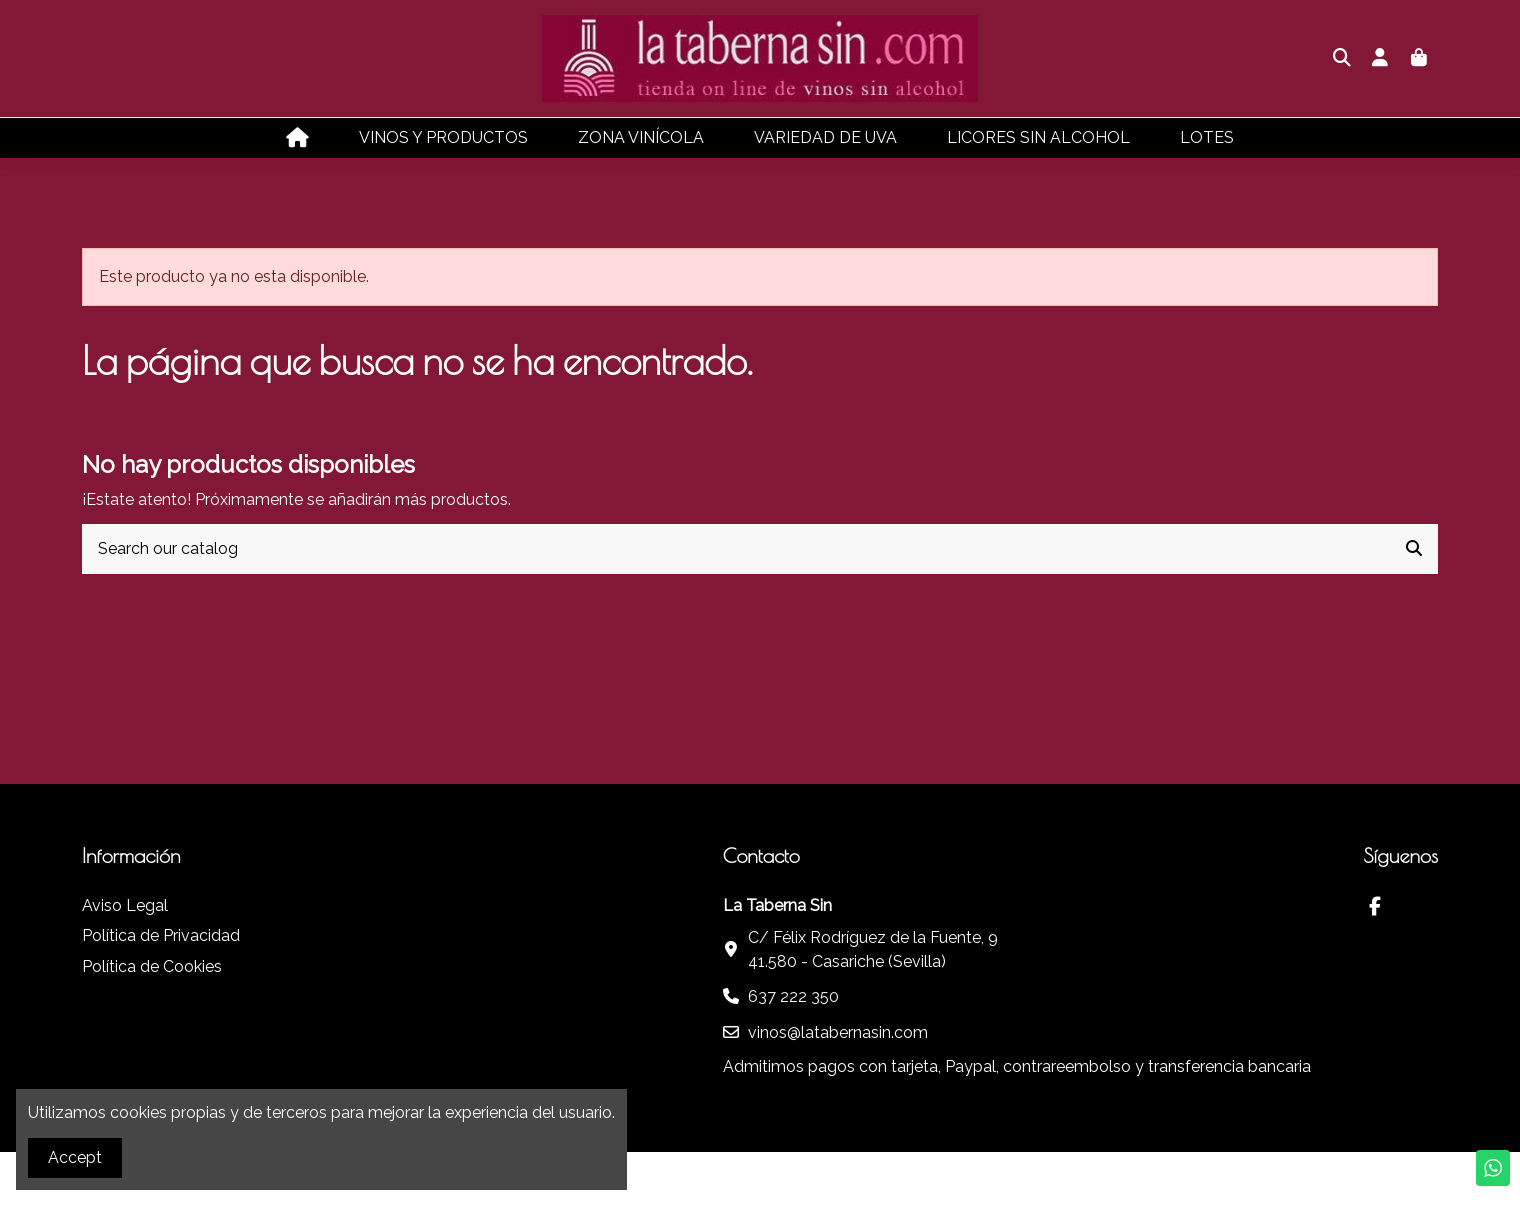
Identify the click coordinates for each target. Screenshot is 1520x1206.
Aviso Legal (125, 905)
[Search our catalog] (1414, 549)
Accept (75, 1157)
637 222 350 (793, 996)
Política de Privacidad (161, 935)
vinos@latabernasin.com (838, 1032)
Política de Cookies (152, 966)
